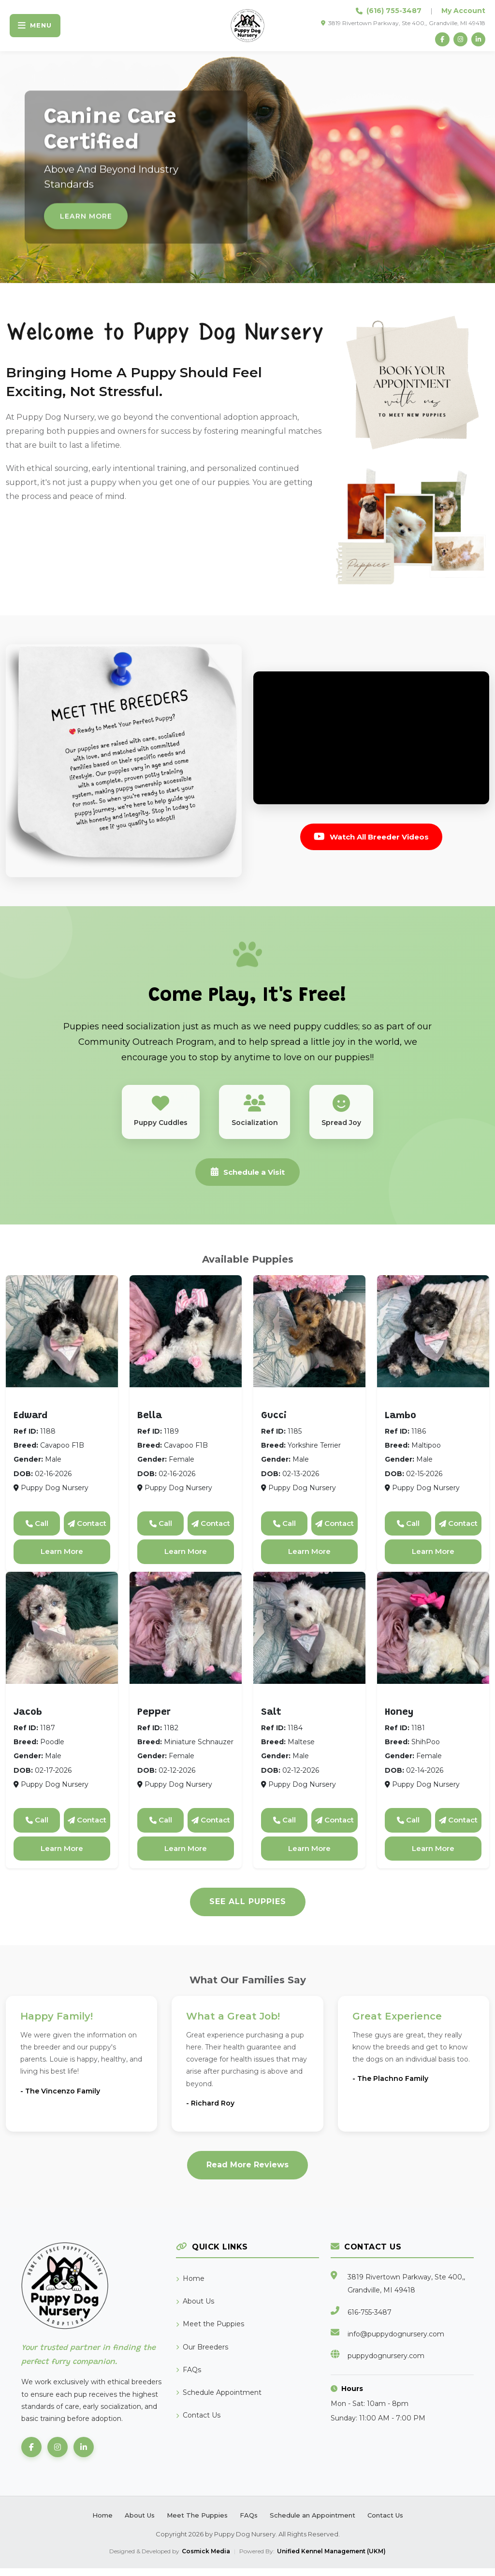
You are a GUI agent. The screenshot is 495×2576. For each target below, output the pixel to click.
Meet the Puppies (210, 2331)
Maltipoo (408, 1408)
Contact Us (198, 2423)
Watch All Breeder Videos (371, 838)
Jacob (28, 1720)
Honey (399, 1720)
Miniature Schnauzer (185, 1705)
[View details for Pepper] (186, 1636)
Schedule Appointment (219, 2400)
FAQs (188, 2377)
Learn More (62, 1559)
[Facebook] (439, 40)
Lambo (400, 1423)
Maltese (282, 1705)
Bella (149, 1423)
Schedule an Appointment (312, 2523)
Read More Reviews (247, 2172)
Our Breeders (202, 2354)
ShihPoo (407, 1705)
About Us (195, 2309)
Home (190, 2286)
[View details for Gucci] (309, 1339)
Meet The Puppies (197, 2523)
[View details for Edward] (62, 1339)
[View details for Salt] (309, 1636)
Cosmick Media (206, 2558)
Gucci (274, 1423)
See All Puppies (247, 1909)
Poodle (33, 1705)
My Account (463, 10)
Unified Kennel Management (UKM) (331, 2558)
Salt (271, 1720)
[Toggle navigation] (38, 26)
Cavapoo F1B (44, 1408)
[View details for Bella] (186, 1339)
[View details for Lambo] (433, 1339)
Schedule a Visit (247, 1178)
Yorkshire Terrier (301, 1408)
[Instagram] (458, 40)
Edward (30, 1423)
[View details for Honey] (433, 1636)
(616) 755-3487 (394, 10)
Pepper (154, 1720)
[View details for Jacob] (62, 1636)
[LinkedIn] (477, 40)
